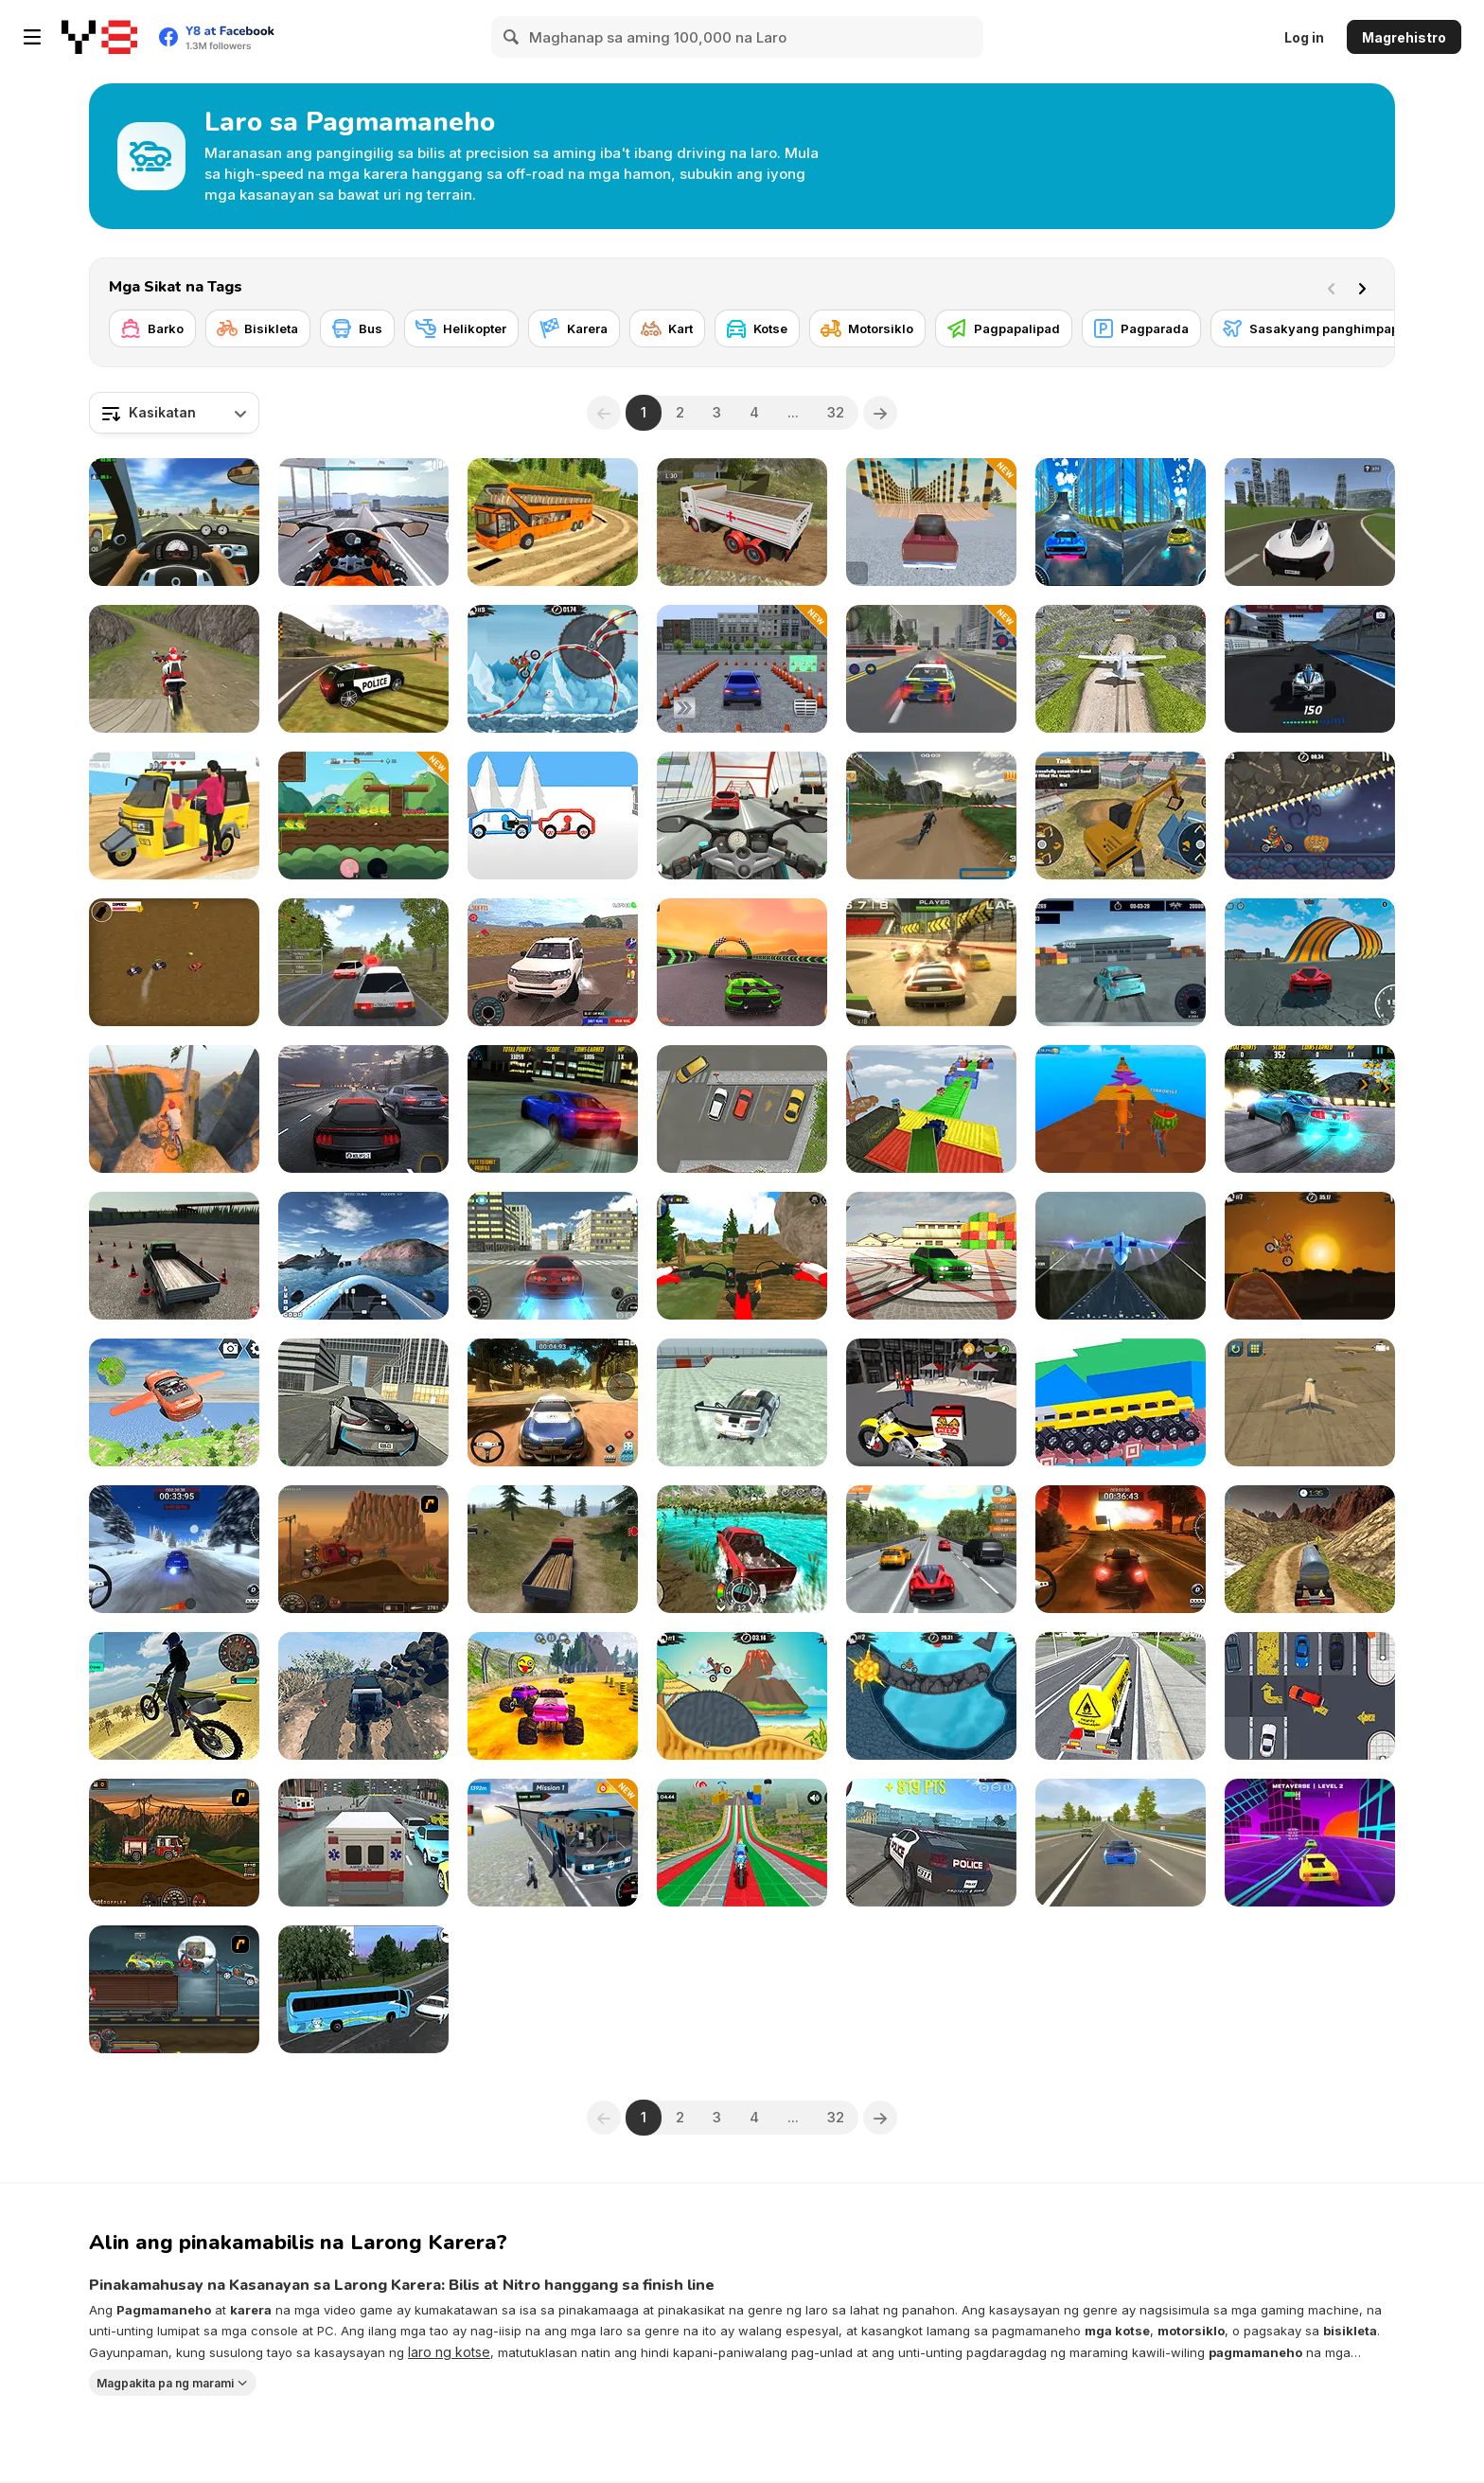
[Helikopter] (461, 328)
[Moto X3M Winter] (553, 669)
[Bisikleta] (257, 328)
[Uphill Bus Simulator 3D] (553, 522)
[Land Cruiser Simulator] (553, 962)
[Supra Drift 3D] (553, 1256)
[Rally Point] (1120, 1549)
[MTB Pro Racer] (931, 815)
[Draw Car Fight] (553, 815)
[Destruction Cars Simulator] (931, 522)
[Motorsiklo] (867, 328)
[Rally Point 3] (553, 1402)
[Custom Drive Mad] (1120, 1402)
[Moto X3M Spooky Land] (1310, 815)
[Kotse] (757, 328)
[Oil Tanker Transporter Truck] (1310, 1549)
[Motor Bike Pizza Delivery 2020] (931, 1402)
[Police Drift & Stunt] (931, 1843)
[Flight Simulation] (1120, 1256)
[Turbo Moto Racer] (742, 815)
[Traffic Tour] (363, 1109)
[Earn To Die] (363, 1549)
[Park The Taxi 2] (742, 1109)
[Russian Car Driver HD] (363, 962)
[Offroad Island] (742, 1549)
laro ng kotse (449, 2352)
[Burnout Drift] (553, 1109)
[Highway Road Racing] (931, 1549)
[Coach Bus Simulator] (363, 1989)
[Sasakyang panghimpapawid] (1325, 328)
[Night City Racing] (742, 962)
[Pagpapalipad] (1003, 328)
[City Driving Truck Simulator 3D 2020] (1120, 1696)
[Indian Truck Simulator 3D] (742, 522)
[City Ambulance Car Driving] (363, 1843)
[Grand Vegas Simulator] (363, 669)
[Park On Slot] (1310, 1696)
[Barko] (152, 328)
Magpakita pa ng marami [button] (165, 2382)
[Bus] (357, 328)
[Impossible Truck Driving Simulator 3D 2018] (931, 1109)
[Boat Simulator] (363, 1256)
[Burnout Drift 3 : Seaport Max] (931, 1256)
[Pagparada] (1141, 328)
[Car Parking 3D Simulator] (742, 669)
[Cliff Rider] (174, 1109)
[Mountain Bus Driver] (553, 1843)
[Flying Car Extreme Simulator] (174, 1402)
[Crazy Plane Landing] (1120, 669)
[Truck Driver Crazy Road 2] (174, 1256)
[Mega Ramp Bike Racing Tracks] (742, 1843)
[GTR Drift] (742, 1402)
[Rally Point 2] (174, 1549)
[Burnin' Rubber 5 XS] (931, 962)
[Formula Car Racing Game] (1310, 669)
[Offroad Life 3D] (363, 1696)
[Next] (1365, 286)
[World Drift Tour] (1120, 962)
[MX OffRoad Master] (742, 1256)
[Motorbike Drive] (174, 1696)
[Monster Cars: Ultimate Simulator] (553, 1696)
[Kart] (667, 328)
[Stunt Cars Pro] (1310, 962)
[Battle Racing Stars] (363, 815)
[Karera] (574, 328)
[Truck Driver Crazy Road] (553, 1549)
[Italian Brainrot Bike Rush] (1120, 1109)
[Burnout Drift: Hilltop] (1310, 1109)
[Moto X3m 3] (742, 1696)
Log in (1304, 37)
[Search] (512, 37)
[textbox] (174, 413)
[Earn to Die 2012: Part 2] (174, 1843)
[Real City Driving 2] (363, 1402)
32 (835, 412)
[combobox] (174, 413)
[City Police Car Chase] (931, 669)
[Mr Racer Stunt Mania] (1310, 1843)
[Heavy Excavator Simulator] (1120, 815)
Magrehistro (1404, 37)
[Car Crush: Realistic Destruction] (1310, 522)
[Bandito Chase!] (174, 962)
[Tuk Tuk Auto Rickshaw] (174, 815)
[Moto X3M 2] (931, 1696)
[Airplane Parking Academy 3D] (1310, 1402)
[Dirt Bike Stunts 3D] (174, 669)
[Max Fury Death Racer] (174, 1989)
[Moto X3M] (1310, 1256)
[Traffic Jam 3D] (174, 522)
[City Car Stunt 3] (1120, 522)
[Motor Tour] (363, 522)
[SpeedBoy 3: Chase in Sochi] (1120, 1843)
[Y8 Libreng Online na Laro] (99, 37)
